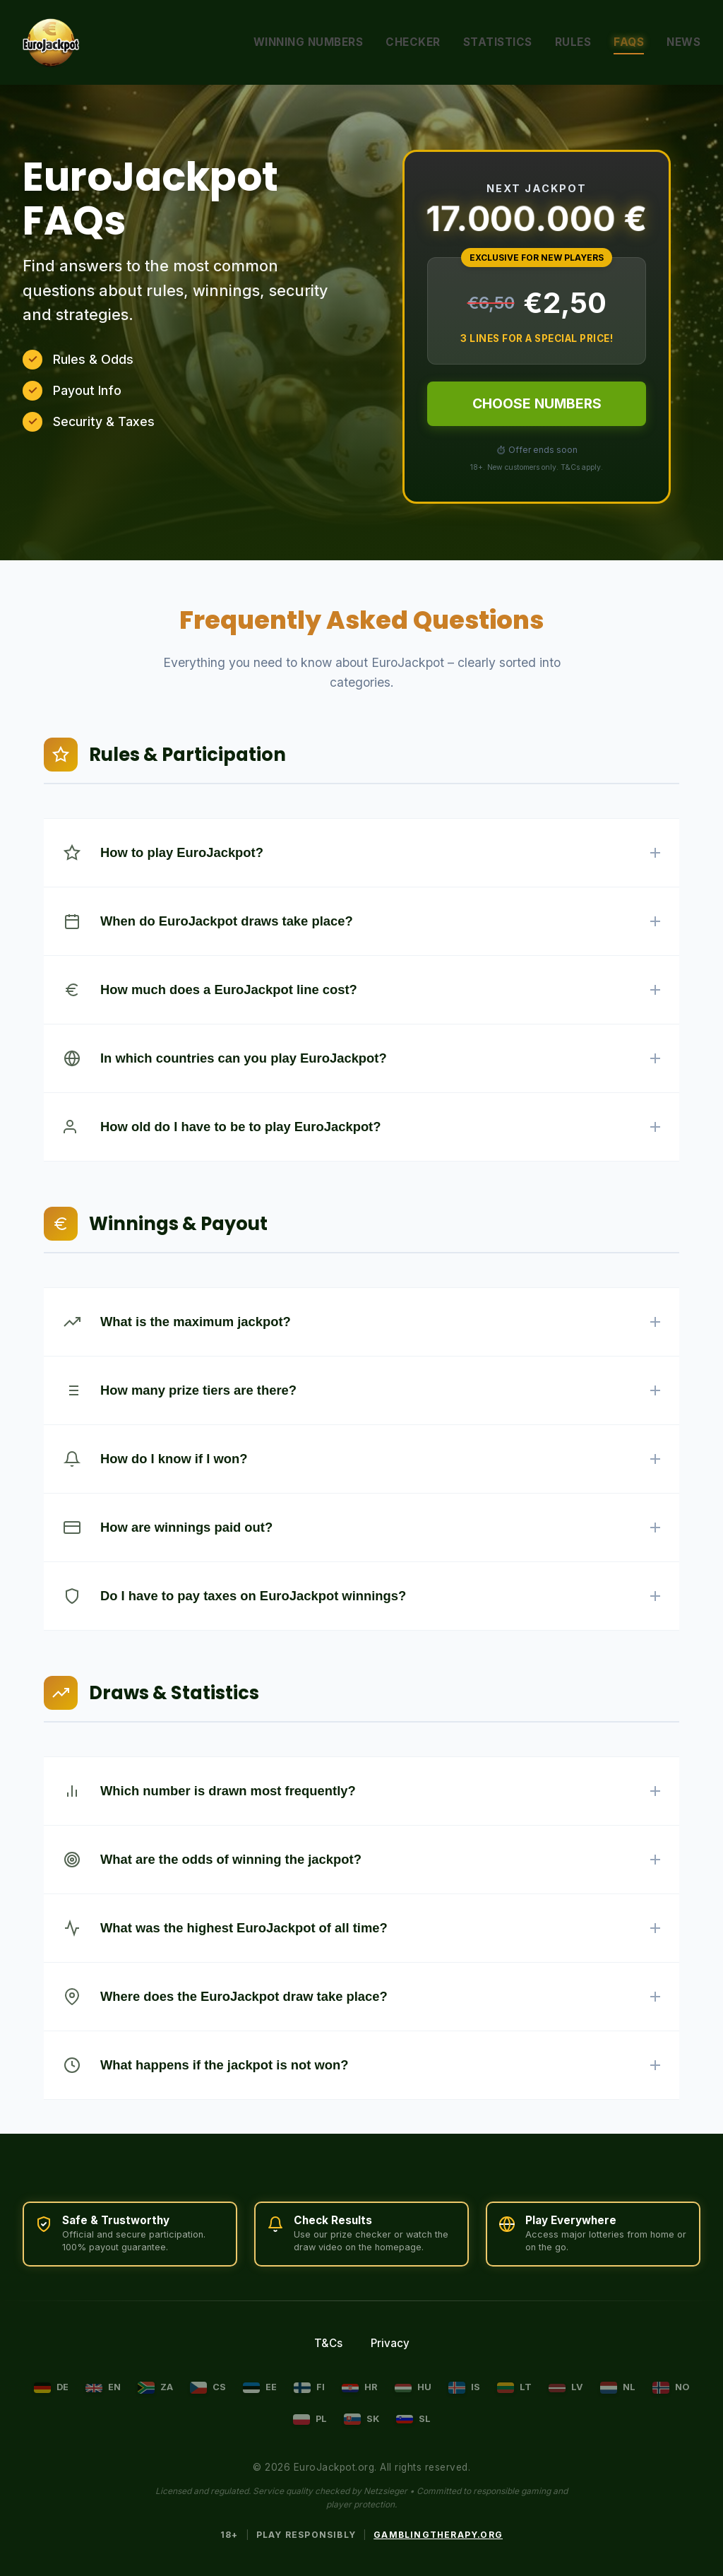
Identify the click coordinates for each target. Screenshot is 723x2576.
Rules (573, 42)
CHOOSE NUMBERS (537, 403)
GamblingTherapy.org (438, 2534)
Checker (413, 42)
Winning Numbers (308, 42)
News (683, 42)
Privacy (390, 2343)
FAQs (629, 42)
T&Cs (328, 2343)
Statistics (497, 42)
